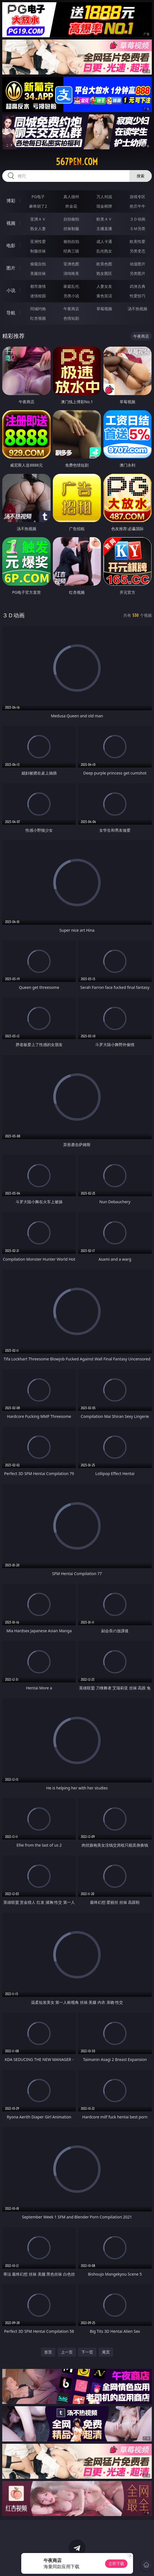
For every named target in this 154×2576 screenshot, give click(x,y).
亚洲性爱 (38, 241)
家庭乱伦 (71, 286)
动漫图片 (137, 263)
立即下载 (116, 2563)
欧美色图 (104, 263)
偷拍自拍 (71, 241)
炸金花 (71, 206)
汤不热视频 (137, 308)
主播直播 (104, 228)
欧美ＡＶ (104, 219)
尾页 (106, 2352)
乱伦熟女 (104, 251)
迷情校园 (38, 295)
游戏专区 (137, 196)
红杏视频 (38, 318)
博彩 (10, 201)
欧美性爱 (137, 241)
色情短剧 (71, 318)
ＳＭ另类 (137, 228)
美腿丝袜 (38, 273)
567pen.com (77, 161)
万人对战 (104, 196)
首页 (48, 2352)
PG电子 (38, 196)
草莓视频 (104, 308)
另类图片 (137, 273)
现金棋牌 (104, 206)
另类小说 (71, 295)
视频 (10, 223)
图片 (10, 268)
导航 (10, 313)
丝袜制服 (71, 228)
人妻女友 (104, 286)
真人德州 (71, 196)
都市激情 (38, 286)
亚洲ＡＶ (38, 219)
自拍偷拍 (71, 219)
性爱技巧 (137, 295)
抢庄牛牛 (137, 206)
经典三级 (71, 251)
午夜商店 (71, 308)
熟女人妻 (38, 228)
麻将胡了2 (38, 206)
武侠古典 (137, 286)
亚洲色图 (71, 263)
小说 (10, 290)
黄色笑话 (104, 295)
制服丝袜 (38, 251)
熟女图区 (104, 273)
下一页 (87, 2352)
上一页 (67, 2352)
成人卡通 (104, 241)
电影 (10, 245)
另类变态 (137, 251)
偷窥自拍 (38, 263)
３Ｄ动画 (137, 219)
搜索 (140, 175)
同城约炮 (38, 308)
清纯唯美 (71, 273)
